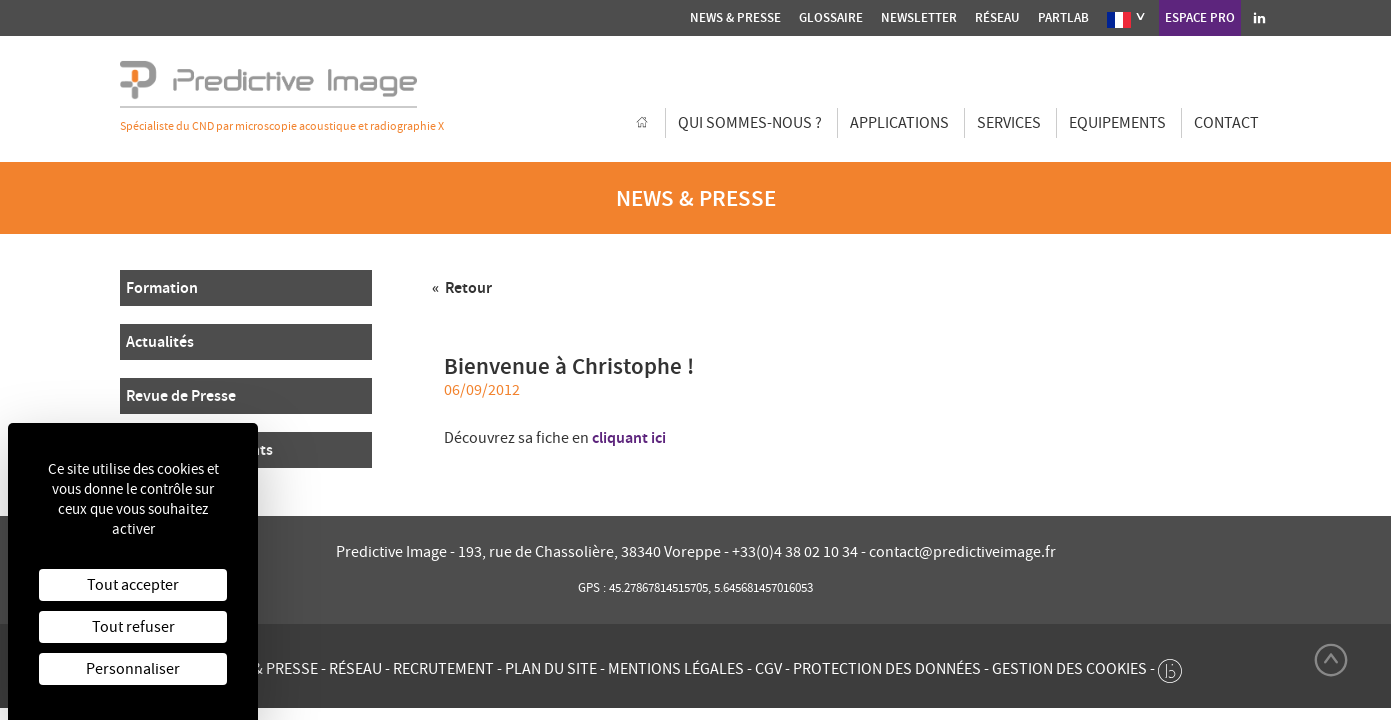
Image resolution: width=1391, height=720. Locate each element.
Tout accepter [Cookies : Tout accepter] (133, 585)
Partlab (1063, 17)
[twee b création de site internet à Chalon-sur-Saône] (1170, 666)
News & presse (735, 17)
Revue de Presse (181, 395)
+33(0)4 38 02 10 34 (796, 552)
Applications (899, 123)
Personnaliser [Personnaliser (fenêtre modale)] (133, 669)
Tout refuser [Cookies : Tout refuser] (133, 627)
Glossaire (831, 17)
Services (1009, 123)
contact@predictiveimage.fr (962, 552)
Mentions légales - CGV (695, 669)
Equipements (1117, 123)
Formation (162, 287)
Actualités (160, 341)
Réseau (997, 17)
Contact (1226, 123)
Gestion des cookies (1069, 669)
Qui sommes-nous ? (750, 123)
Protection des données (887, 669)
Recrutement (443, 669)
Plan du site (551, 669)
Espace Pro (1200, 17)
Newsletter (919, 17)
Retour (467, 287)
